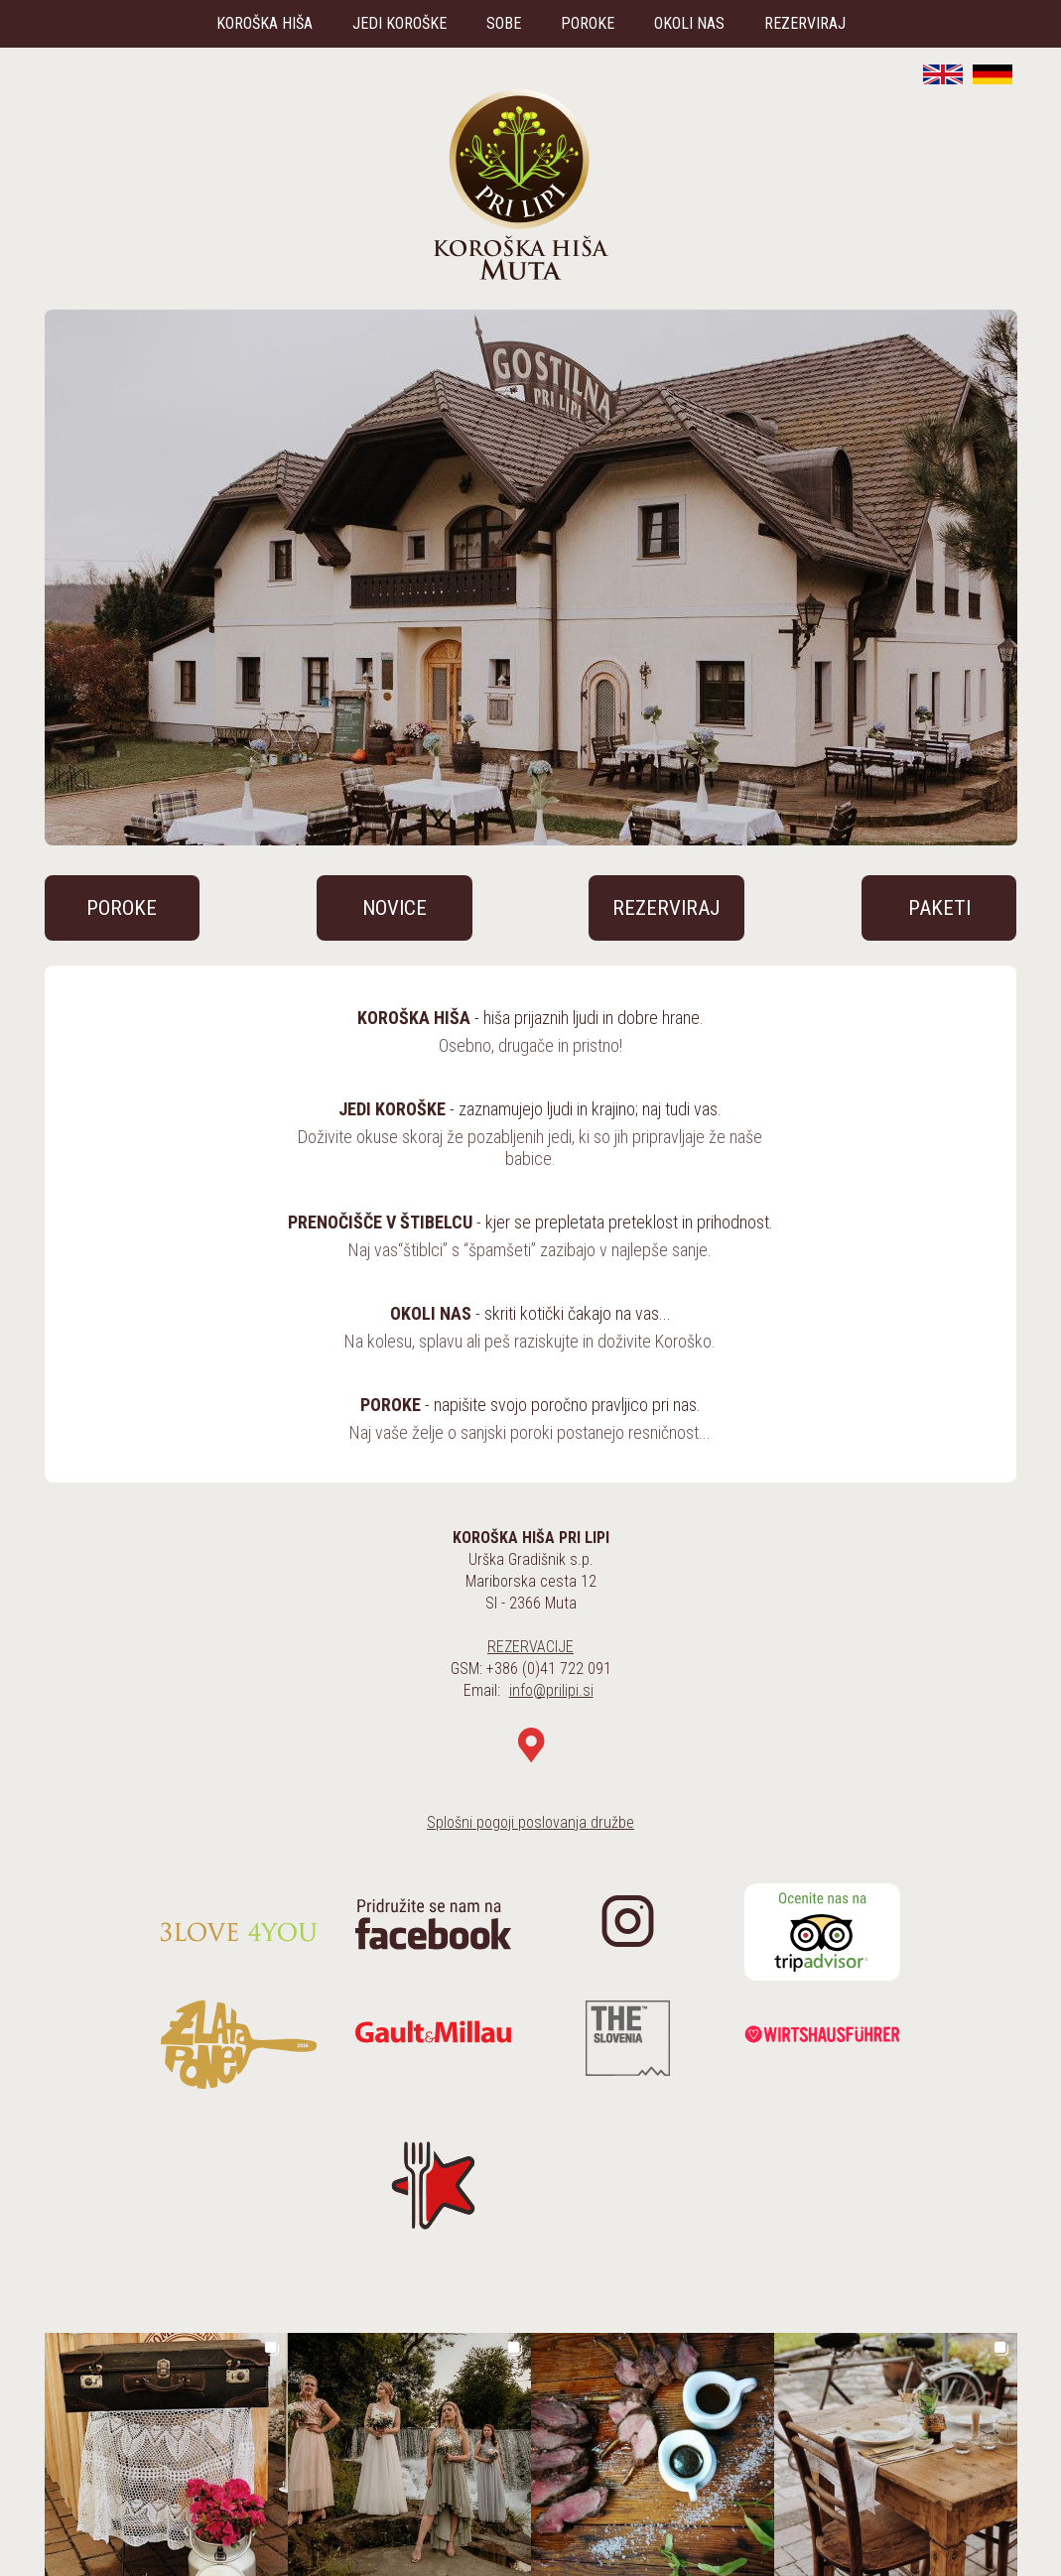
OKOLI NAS (689, 23)
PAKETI (939, 908)
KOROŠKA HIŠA (264, 23)
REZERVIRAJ (805, 23)
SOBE (503, 23)
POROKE (587, 23)
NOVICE (394, 908)
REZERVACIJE (530, 1646)
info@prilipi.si (551, 1690)
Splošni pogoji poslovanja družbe (530, 1822)
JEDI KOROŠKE (399, 23)
